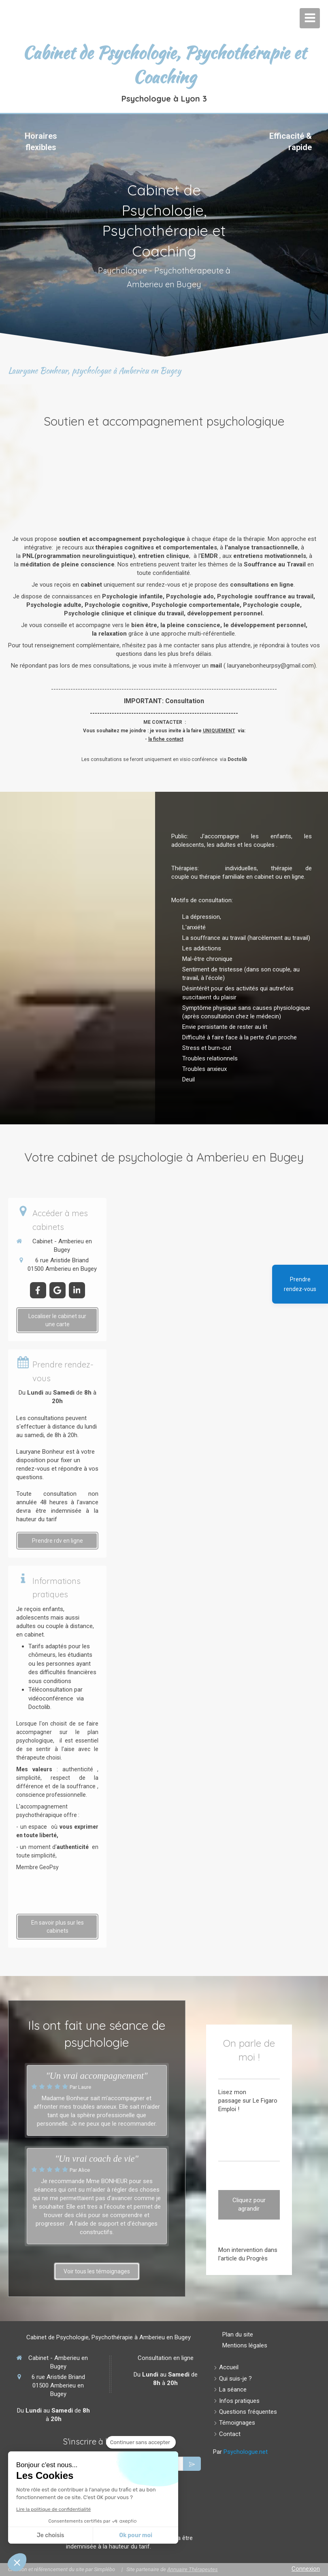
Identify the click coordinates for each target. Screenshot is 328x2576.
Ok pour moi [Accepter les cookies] (135, 2535)
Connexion (306, 2568)
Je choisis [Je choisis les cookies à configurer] (50, 2535)
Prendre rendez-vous (300, 1284)
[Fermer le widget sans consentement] (141, 2442)
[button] (17, 2562)
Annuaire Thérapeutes (192, 2569)
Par (240, 2451)
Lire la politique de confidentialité (53, 2509)
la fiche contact (165, 739)
